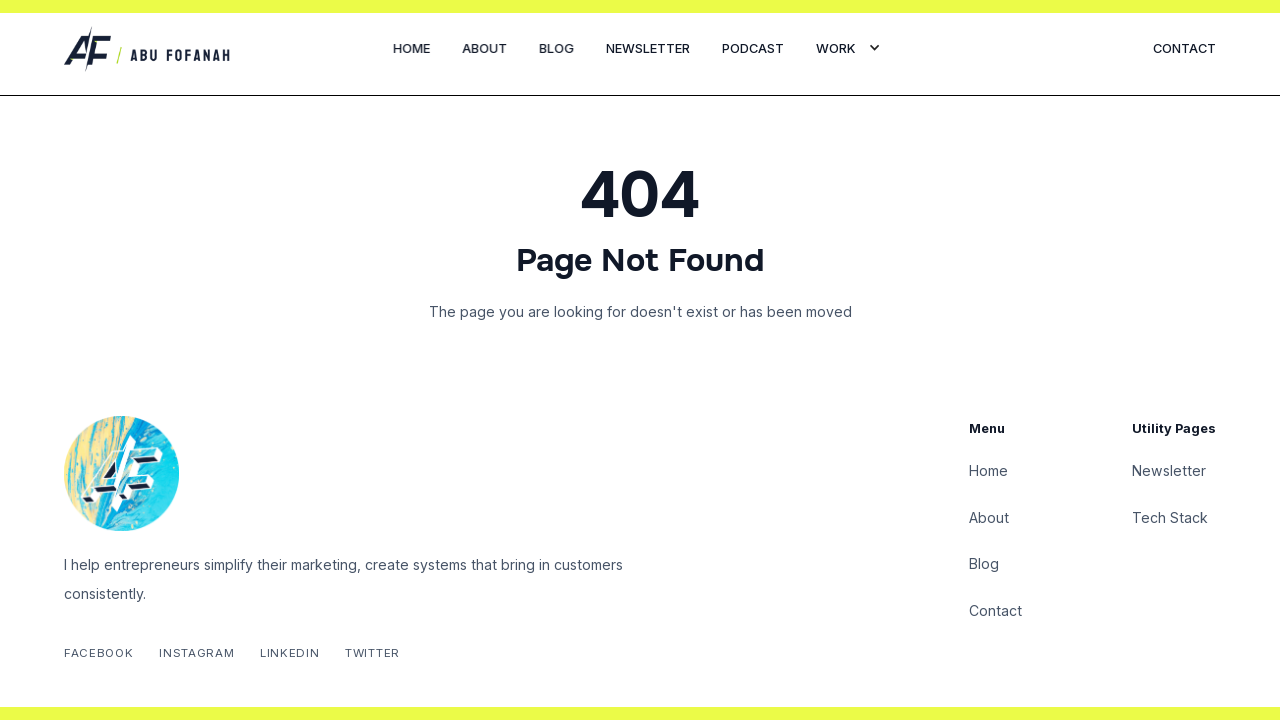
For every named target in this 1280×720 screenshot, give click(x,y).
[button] (848, 49)
